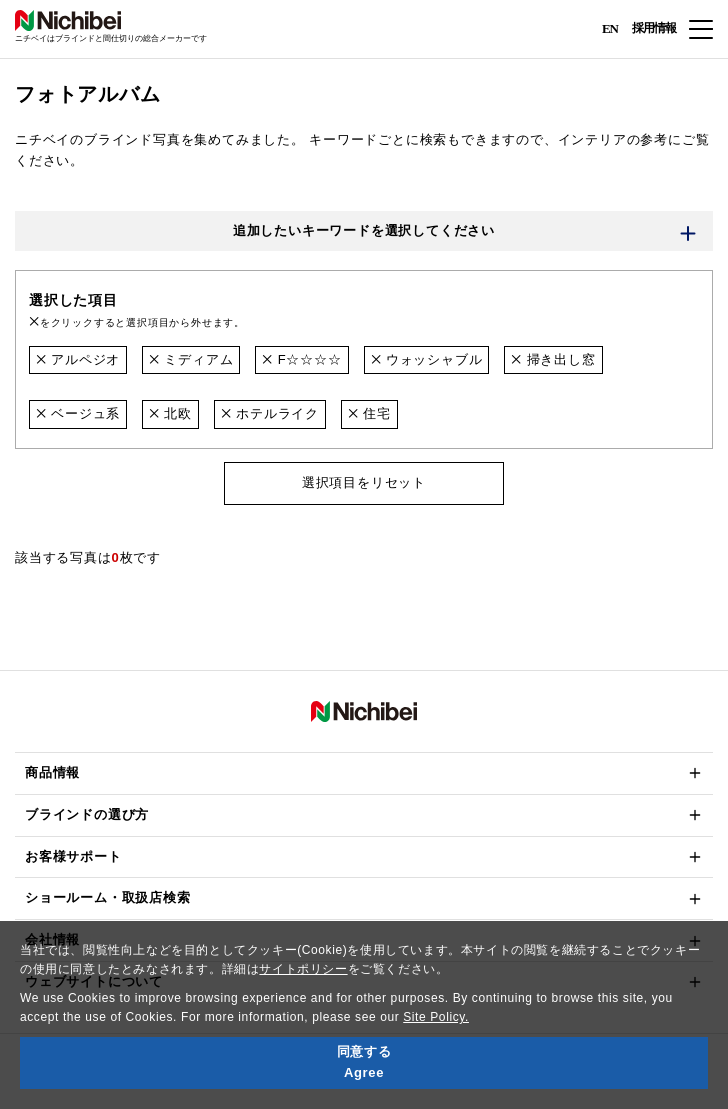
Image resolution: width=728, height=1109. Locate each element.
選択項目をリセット (364, 482)
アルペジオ (78, 359)
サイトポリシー (303, 969)
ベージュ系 (78, 413)
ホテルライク (270, 413)
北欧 (170, 413)
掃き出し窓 (553, 359)
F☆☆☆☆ (301, 359)
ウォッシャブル (427, 359)
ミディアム (191, 359)
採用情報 (654, 28)
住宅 (369, 413)
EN (610, 27)
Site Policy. (436, 1017)
